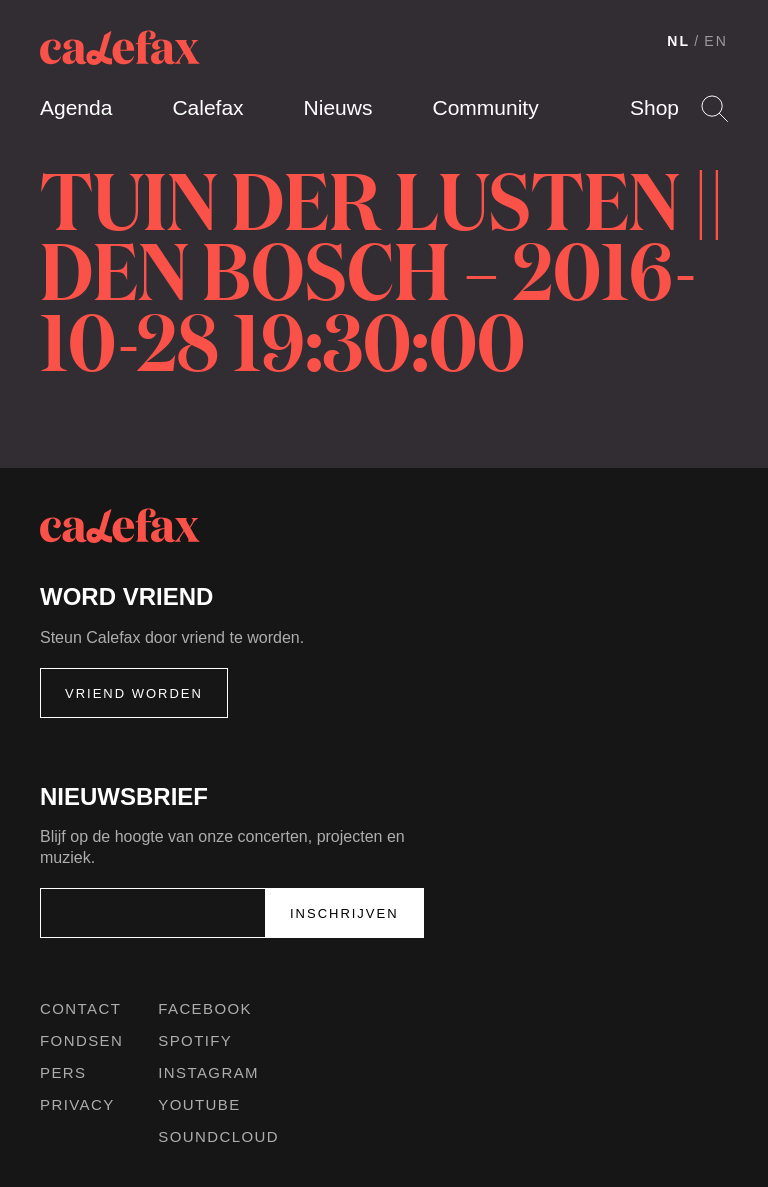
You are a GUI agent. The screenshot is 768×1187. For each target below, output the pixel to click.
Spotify (195, 1040)
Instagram (208, 1072)
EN (716, 41)
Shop (654, 107)
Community (485, 107)
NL (678, 41)
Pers (63, 1072)
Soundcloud (218, 1136)
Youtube (199, 1104)
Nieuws (338, 107)
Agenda (76, 107)
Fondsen (81, 1040)
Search (714, 108)
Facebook (205, 1008)
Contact (80, 1008)
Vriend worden (134, 693)
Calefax (207, 107)
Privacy (77, 1104)
